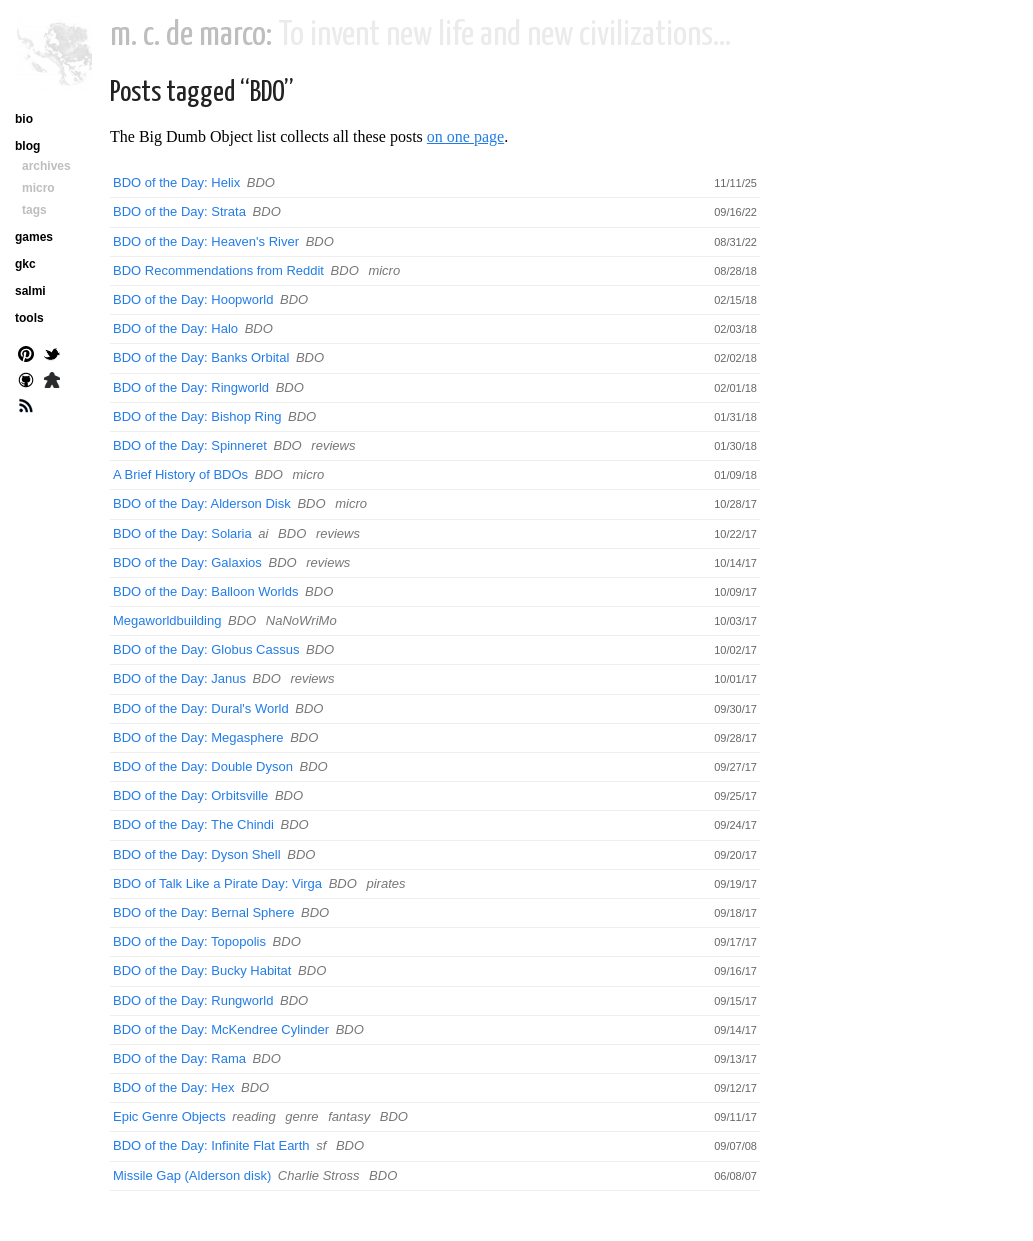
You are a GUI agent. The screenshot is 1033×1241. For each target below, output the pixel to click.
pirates (385, 883)
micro (384, 270)
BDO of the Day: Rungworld (193, 1000)
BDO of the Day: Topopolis (189, 941)
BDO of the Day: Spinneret (190, 445)
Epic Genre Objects (169, 1116)
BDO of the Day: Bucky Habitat (202, 970)
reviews (333, 445)
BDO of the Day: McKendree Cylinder (221, 1029)
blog (27, 146)
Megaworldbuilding (167, 620)
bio (24, 119)
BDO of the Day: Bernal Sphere (203, 912)
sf (321, 1145)
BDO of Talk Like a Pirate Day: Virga (217, 883)
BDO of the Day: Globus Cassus (206, 649)
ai (263, 533)
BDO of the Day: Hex (173, 1087)
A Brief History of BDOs (180, 474)
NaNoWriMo (301, 620)
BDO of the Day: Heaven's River (206, 241)
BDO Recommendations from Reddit (218, 270)
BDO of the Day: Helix (176, 182)
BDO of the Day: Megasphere (198, 737)
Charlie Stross (319, 1175)
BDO (261, 182)
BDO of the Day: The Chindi (193, 824)
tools (29, 318)
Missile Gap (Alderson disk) (192, 1175)
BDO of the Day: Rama (179, 1058)
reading (253, 1116)
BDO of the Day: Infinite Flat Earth (211, 1145)
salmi (30, 291)
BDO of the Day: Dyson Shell (197, 854)
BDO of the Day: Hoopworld (193, 299)
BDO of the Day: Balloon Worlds (205, 591)
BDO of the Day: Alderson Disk (202, 503)
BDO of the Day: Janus (179, 678)
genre (301, 1116)
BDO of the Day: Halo (175, 328)
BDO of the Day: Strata (179, 211)
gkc (25, 264)
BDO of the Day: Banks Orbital (201, 357)
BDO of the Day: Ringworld (191, 387)
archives (46, 166)
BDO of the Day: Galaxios (187, 562)
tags (34, 210)
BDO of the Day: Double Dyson (203, 766)
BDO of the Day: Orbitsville (190, 795)
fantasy (349, 1116)
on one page (465, 136)
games (34, 237)
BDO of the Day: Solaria (182, 533)
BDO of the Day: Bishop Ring (197, 416)
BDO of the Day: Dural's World (201, 708)
